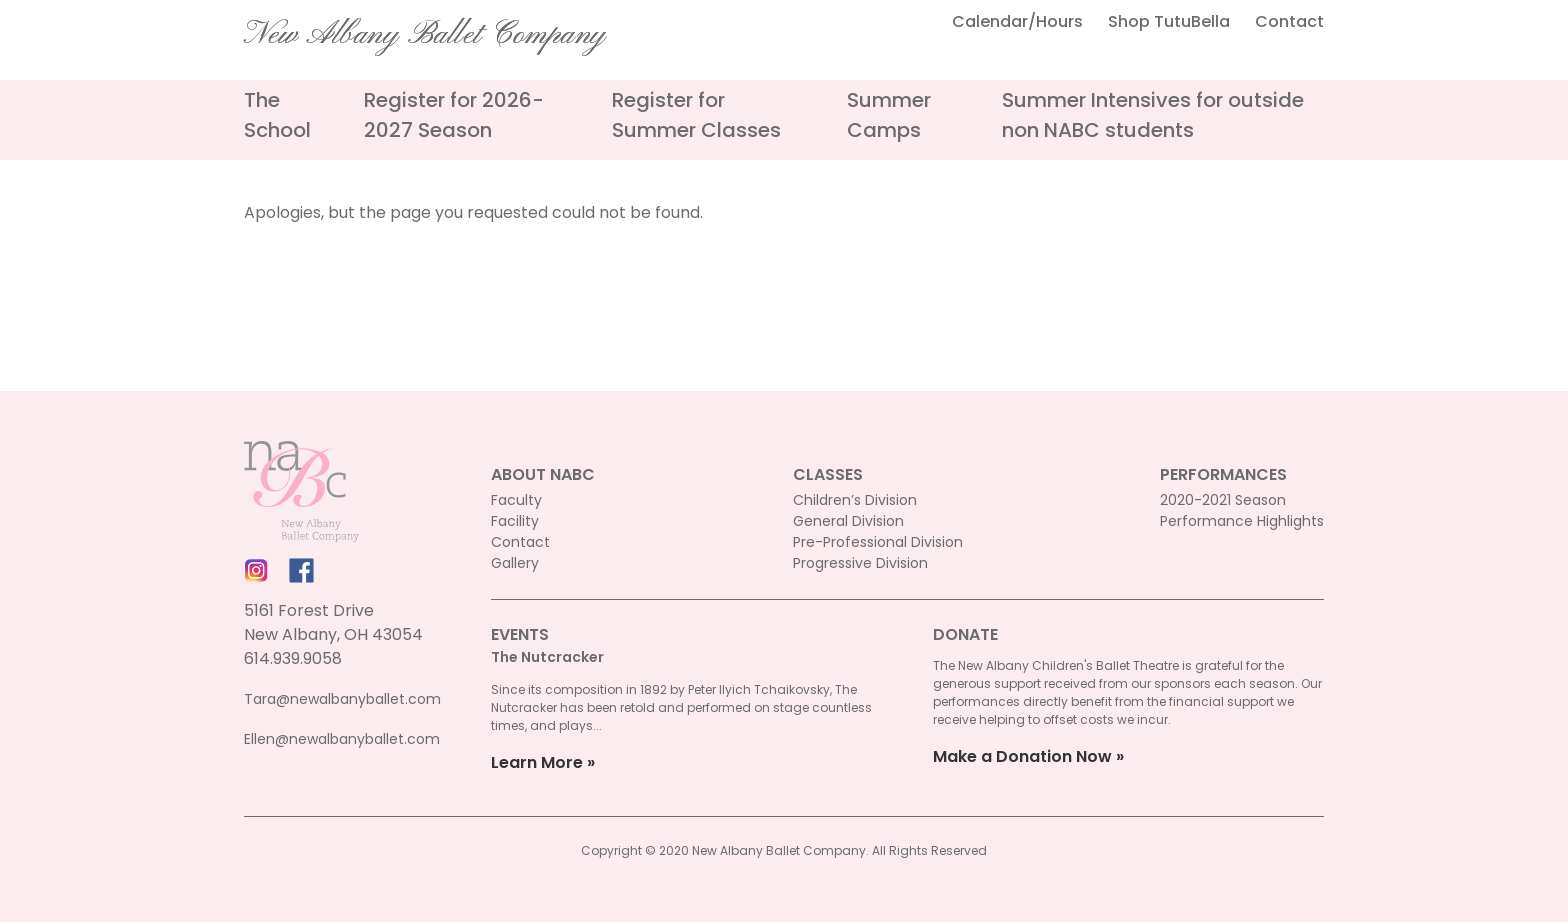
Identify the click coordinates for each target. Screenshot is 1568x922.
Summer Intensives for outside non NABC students (1153, 115)
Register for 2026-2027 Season (454, 115)
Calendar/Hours (1017, 21)
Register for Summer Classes (696, 115)
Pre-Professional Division (878, 542)
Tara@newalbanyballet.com (342, 699)
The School (277, 115)
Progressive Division (860, 563)
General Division (848, 521)
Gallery (515, 563)
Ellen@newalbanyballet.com (342, 739)
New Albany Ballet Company (425, 35)
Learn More (537, 762)
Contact (1289, 21)
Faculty (516, 500)
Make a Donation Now (1022, 756)
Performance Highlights (1242, 521)
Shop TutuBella (1169, 21)
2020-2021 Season (1223, 500)
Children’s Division (855, 500)
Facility (515, 521)
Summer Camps (889, 115)
